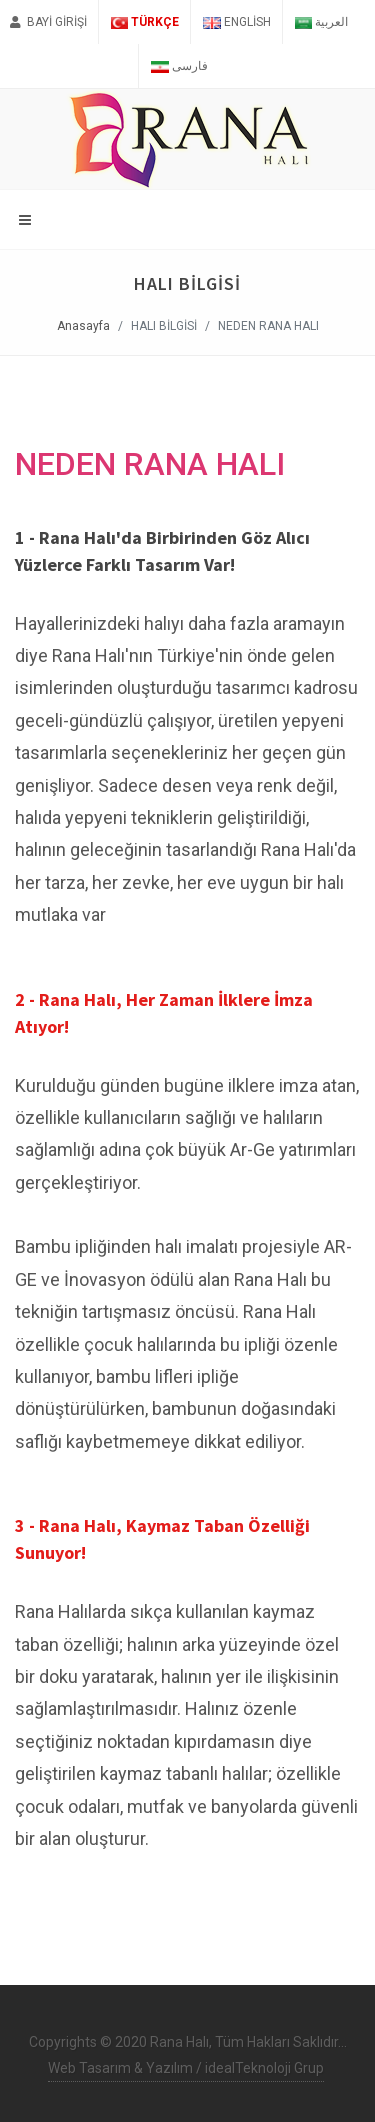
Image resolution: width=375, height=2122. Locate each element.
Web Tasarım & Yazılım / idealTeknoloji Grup (186, 2068)
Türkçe (145, 22)
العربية (321, 22)
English (236, 22)
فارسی (179, 66)
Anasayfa (83, 326)
